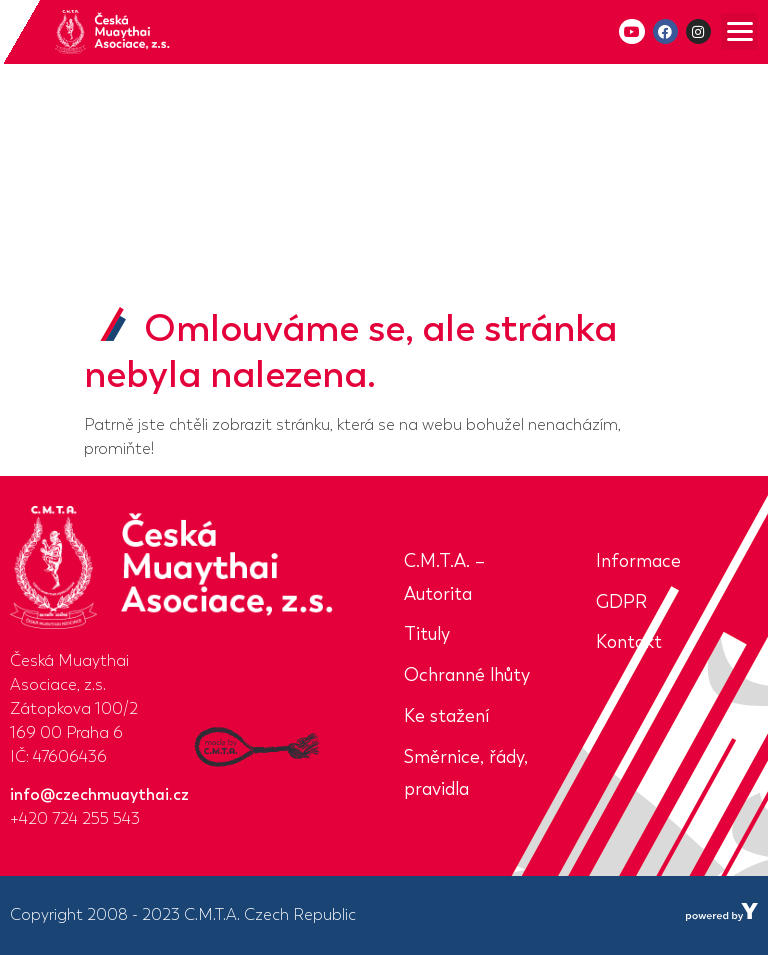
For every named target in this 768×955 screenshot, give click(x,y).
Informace (638, 561)
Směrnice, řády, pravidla (466, 773)
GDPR (621, 602)
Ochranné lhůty (467, 675)
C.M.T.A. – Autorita (444, 577)
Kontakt (629, 642)
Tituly (427, 634)
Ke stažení (446, 716)
